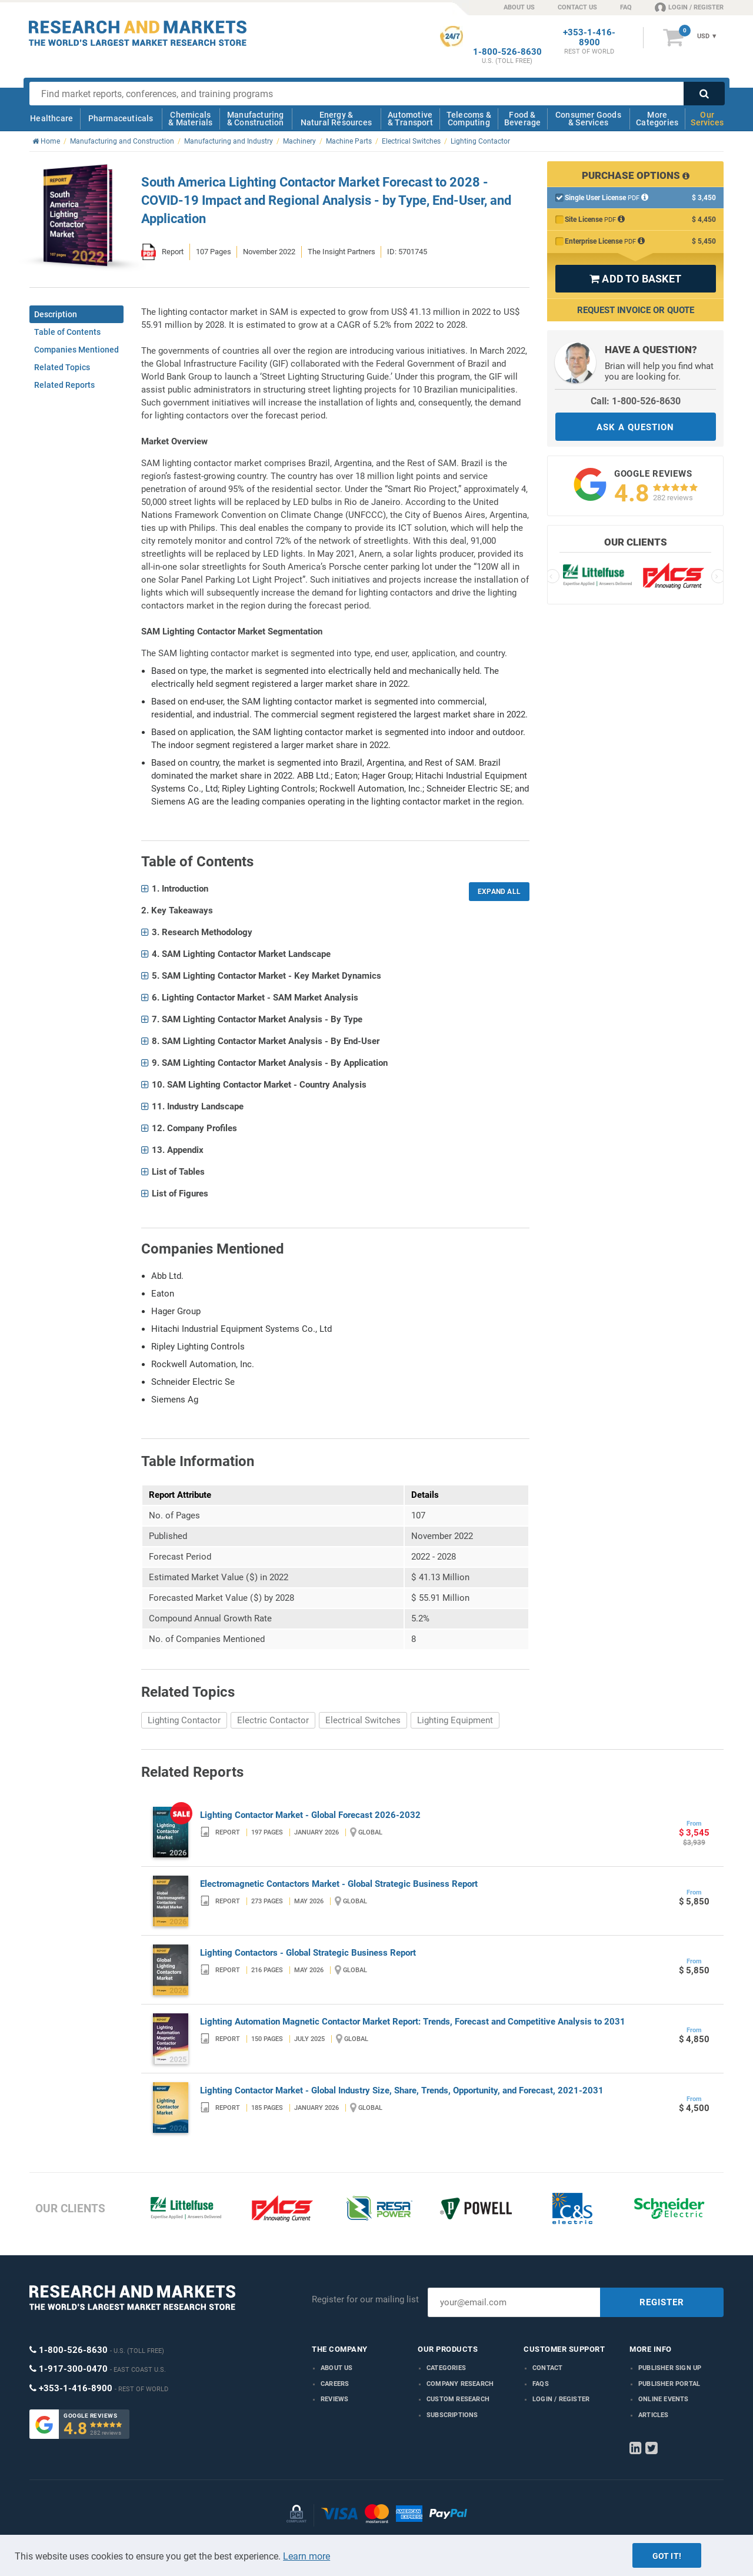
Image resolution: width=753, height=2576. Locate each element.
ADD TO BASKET (635, 278)
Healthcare (51, 118)
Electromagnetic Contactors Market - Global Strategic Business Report (339, 1884)
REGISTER (661, 2302)
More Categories (657, 118)
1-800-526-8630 (507, 52)
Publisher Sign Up (669, 2368)
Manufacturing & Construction (255, 118)
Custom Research (458, 2399)
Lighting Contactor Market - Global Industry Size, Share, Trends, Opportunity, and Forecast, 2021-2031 (402, 2090)
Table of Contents (67, 332)
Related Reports (64, 385)
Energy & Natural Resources (336, 118)
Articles (653, 2415)
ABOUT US (519, 7)
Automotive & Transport (410, 118)
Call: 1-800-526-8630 (636, 401)
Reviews (334, 2399)
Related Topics (62, 367)
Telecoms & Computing (469, 118)
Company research (460, 2384)
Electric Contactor (273, 1720)
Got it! (666, 2556)
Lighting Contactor (184, 1720)
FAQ (626, 7)
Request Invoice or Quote (635, 310)
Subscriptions (452, 2415)
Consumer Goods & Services (588, 118)
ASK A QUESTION (635, 427)
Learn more (306, 2556)
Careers (335, 2384)
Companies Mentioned (76, 349)
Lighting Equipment (455, 1720)
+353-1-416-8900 (589, 38)
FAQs (540, 2384)
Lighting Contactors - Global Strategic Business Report (308, 1952)
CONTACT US (577, 7)
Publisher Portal (669, 2384)
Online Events (663, 2399)
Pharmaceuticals (121, 118)
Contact (547, 2368)
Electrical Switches (363, 1720)
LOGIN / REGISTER (689, 7)
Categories (446, 2368)
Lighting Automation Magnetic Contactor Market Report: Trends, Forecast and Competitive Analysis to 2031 (412, 2021)
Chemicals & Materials (190, 118)
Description (55, 314)
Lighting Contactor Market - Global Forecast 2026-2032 (310, 1815)
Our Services (707, 118)
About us (337, 2368)
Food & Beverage (522, 118)
